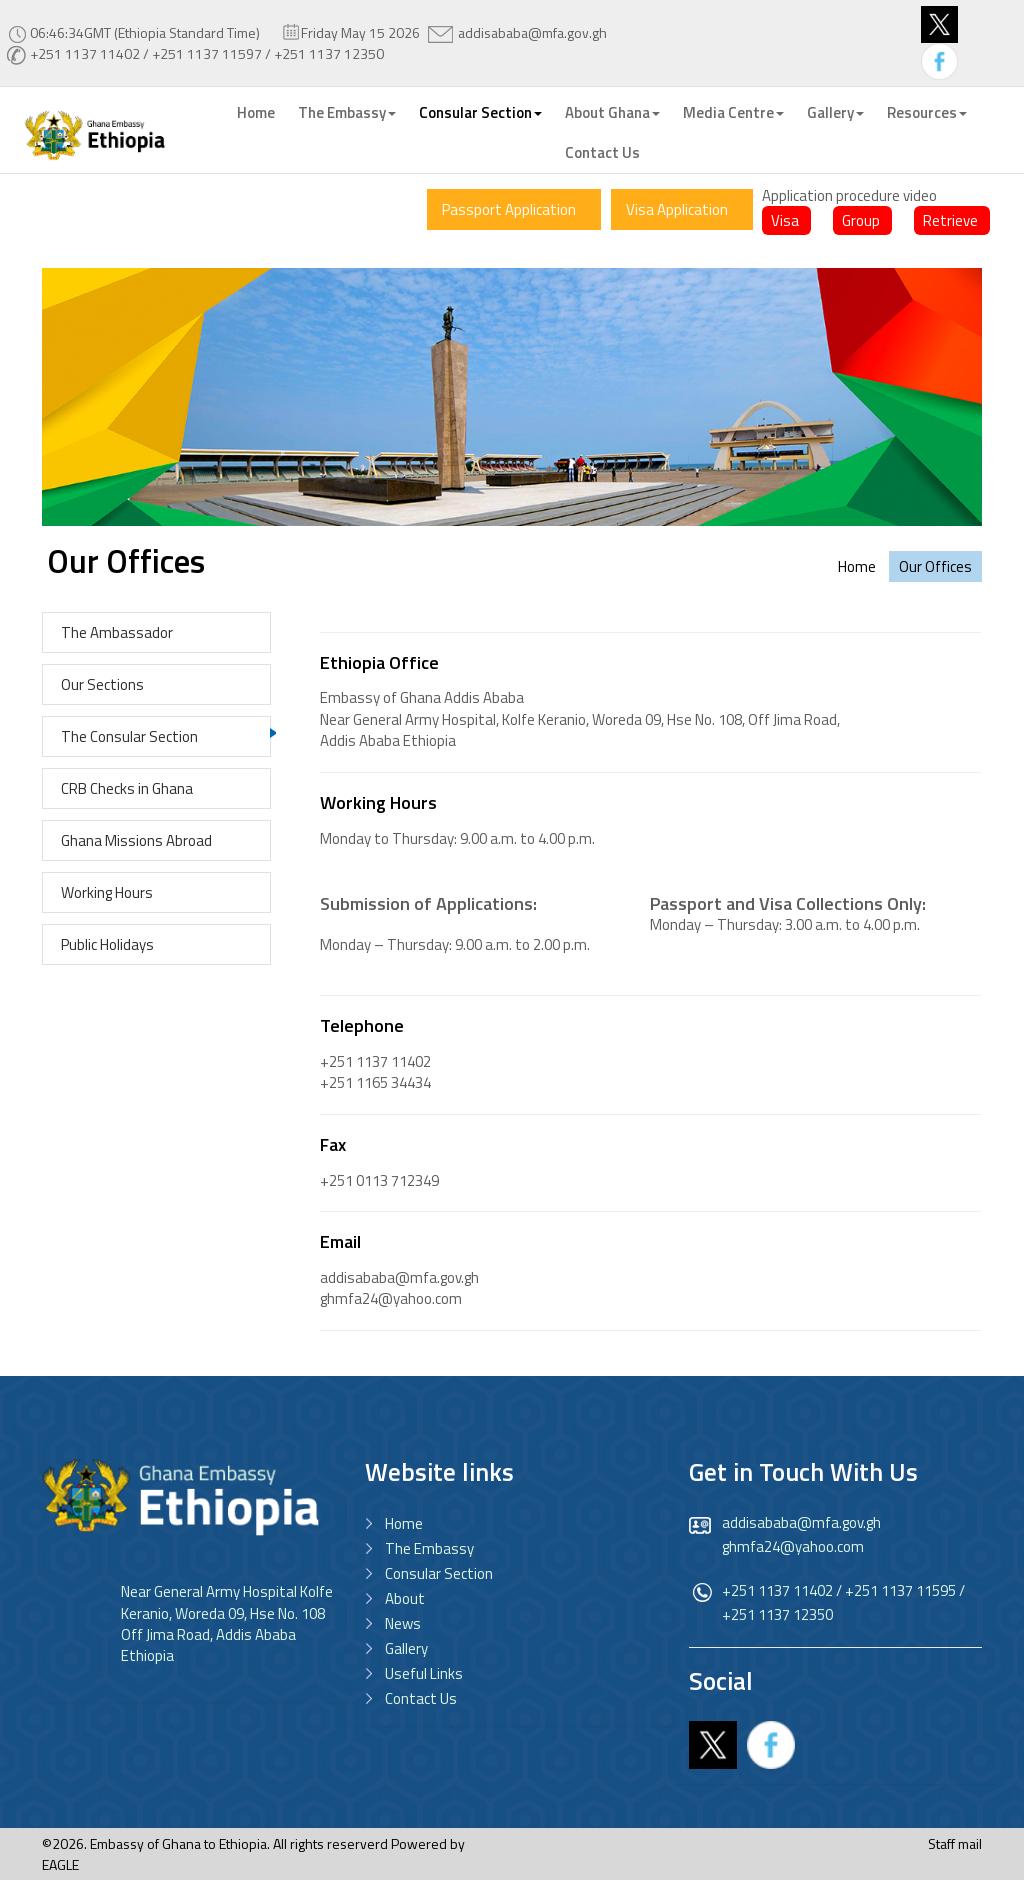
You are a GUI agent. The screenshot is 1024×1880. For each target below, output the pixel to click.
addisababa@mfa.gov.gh (532, 32)
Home (256, 112)
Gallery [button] (835, 112)
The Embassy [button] (347, 112)
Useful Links (424, 1673)
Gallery (406, 1648)
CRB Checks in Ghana (127, 788)
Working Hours (107, 892)
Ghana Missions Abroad (136, 840)
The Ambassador (117, 632)
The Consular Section (129, 736)
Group (861, 220)
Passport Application (509, 209)
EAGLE (60, 1864)
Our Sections (102, 684)
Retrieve (950, 220)
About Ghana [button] (612, 112)
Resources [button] (927, 112)
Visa (785, 220)
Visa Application (677, 209)
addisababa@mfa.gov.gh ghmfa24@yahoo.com (801, 1534)
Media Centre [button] (733, 112)
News (403, 1623)
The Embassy (429, 1548)
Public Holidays (107, 944)
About (405, 1598)
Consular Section (439, 1573)
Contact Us (602, 152)
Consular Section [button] (480, 112)
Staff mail (955, 1843)
